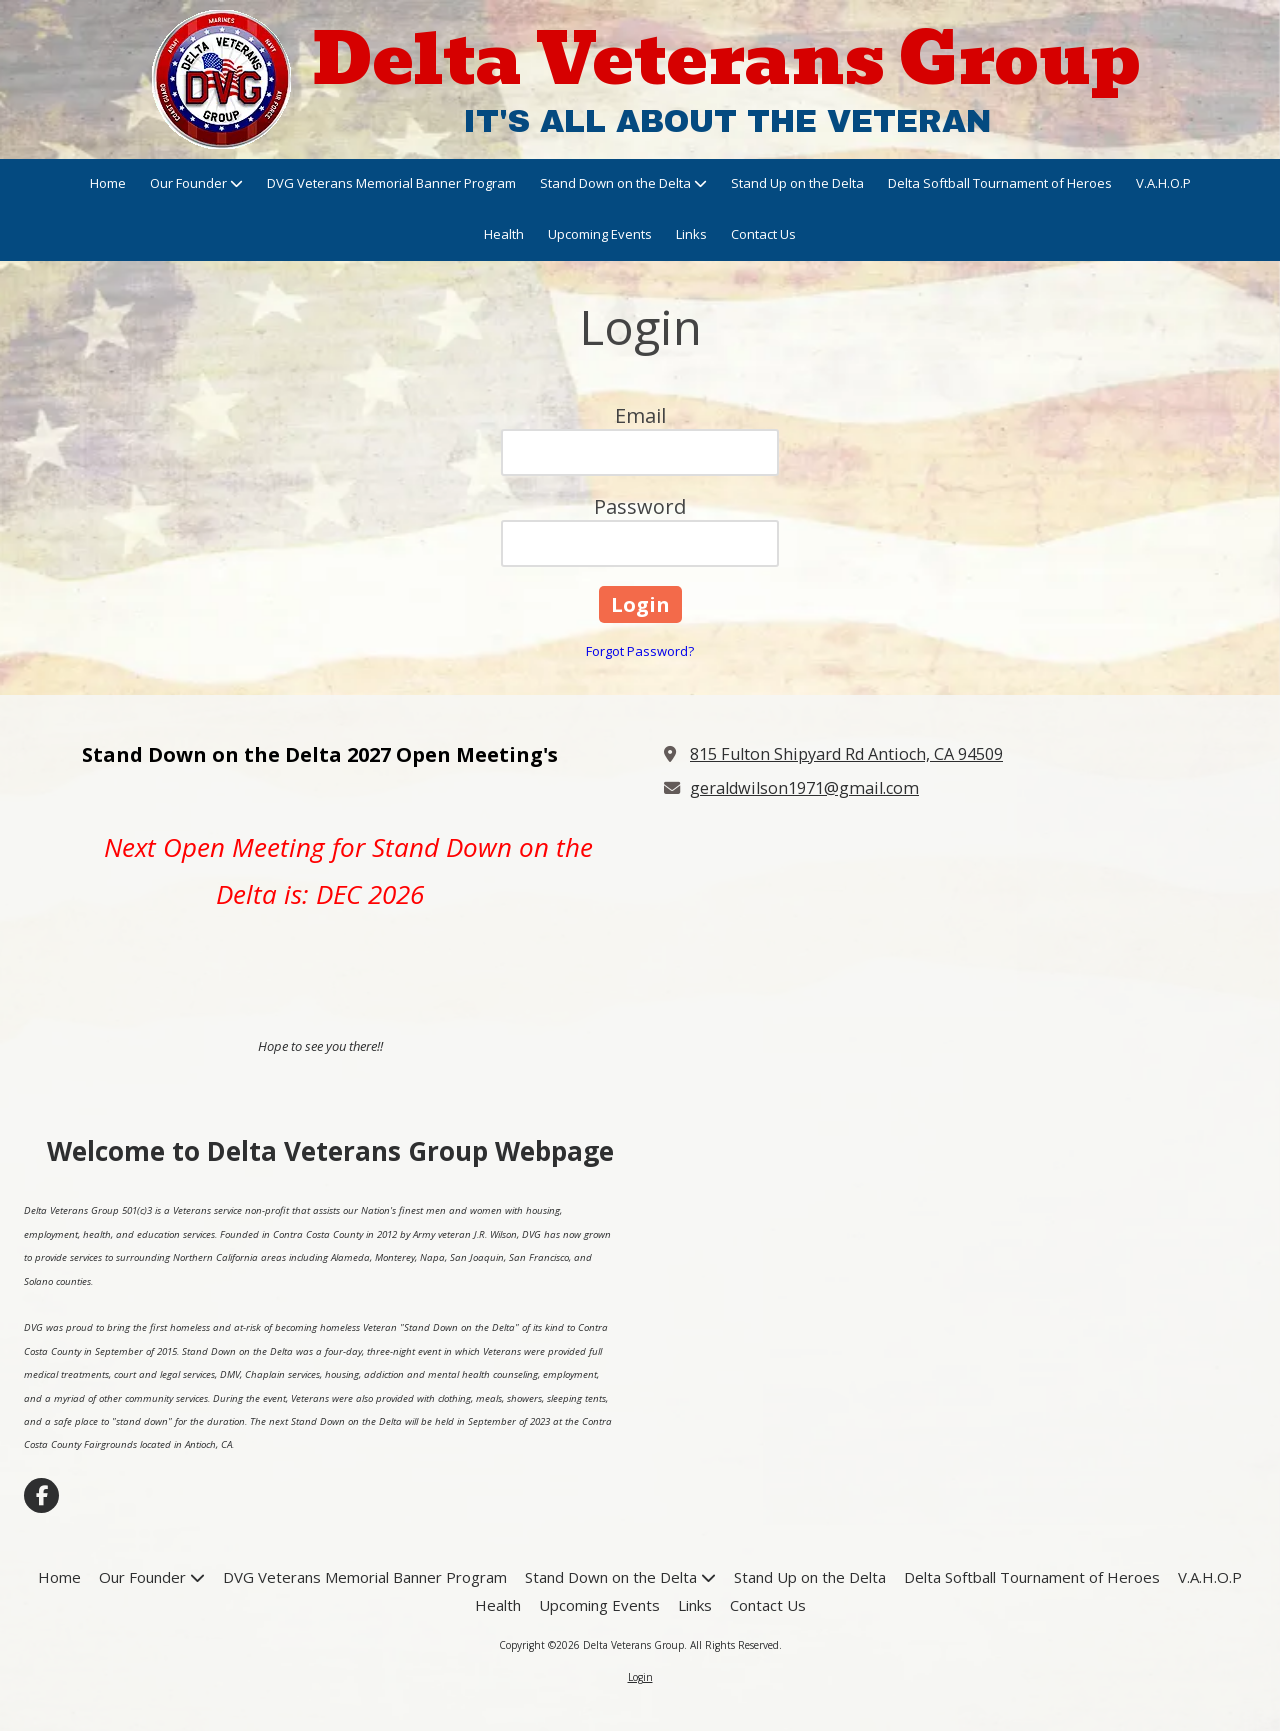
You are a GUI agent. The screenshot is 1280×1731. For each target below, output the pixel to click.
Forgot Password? (640, 651)
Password (640, 506)
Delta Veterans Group (727, 59)
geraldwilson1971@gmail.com (804, 788)
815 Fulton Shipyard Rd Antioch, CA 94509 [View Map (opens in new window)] (846, 754)
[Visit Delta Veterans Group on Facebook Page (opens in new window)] (41, 1495)
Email (640, 415)
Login (640, 1677)
